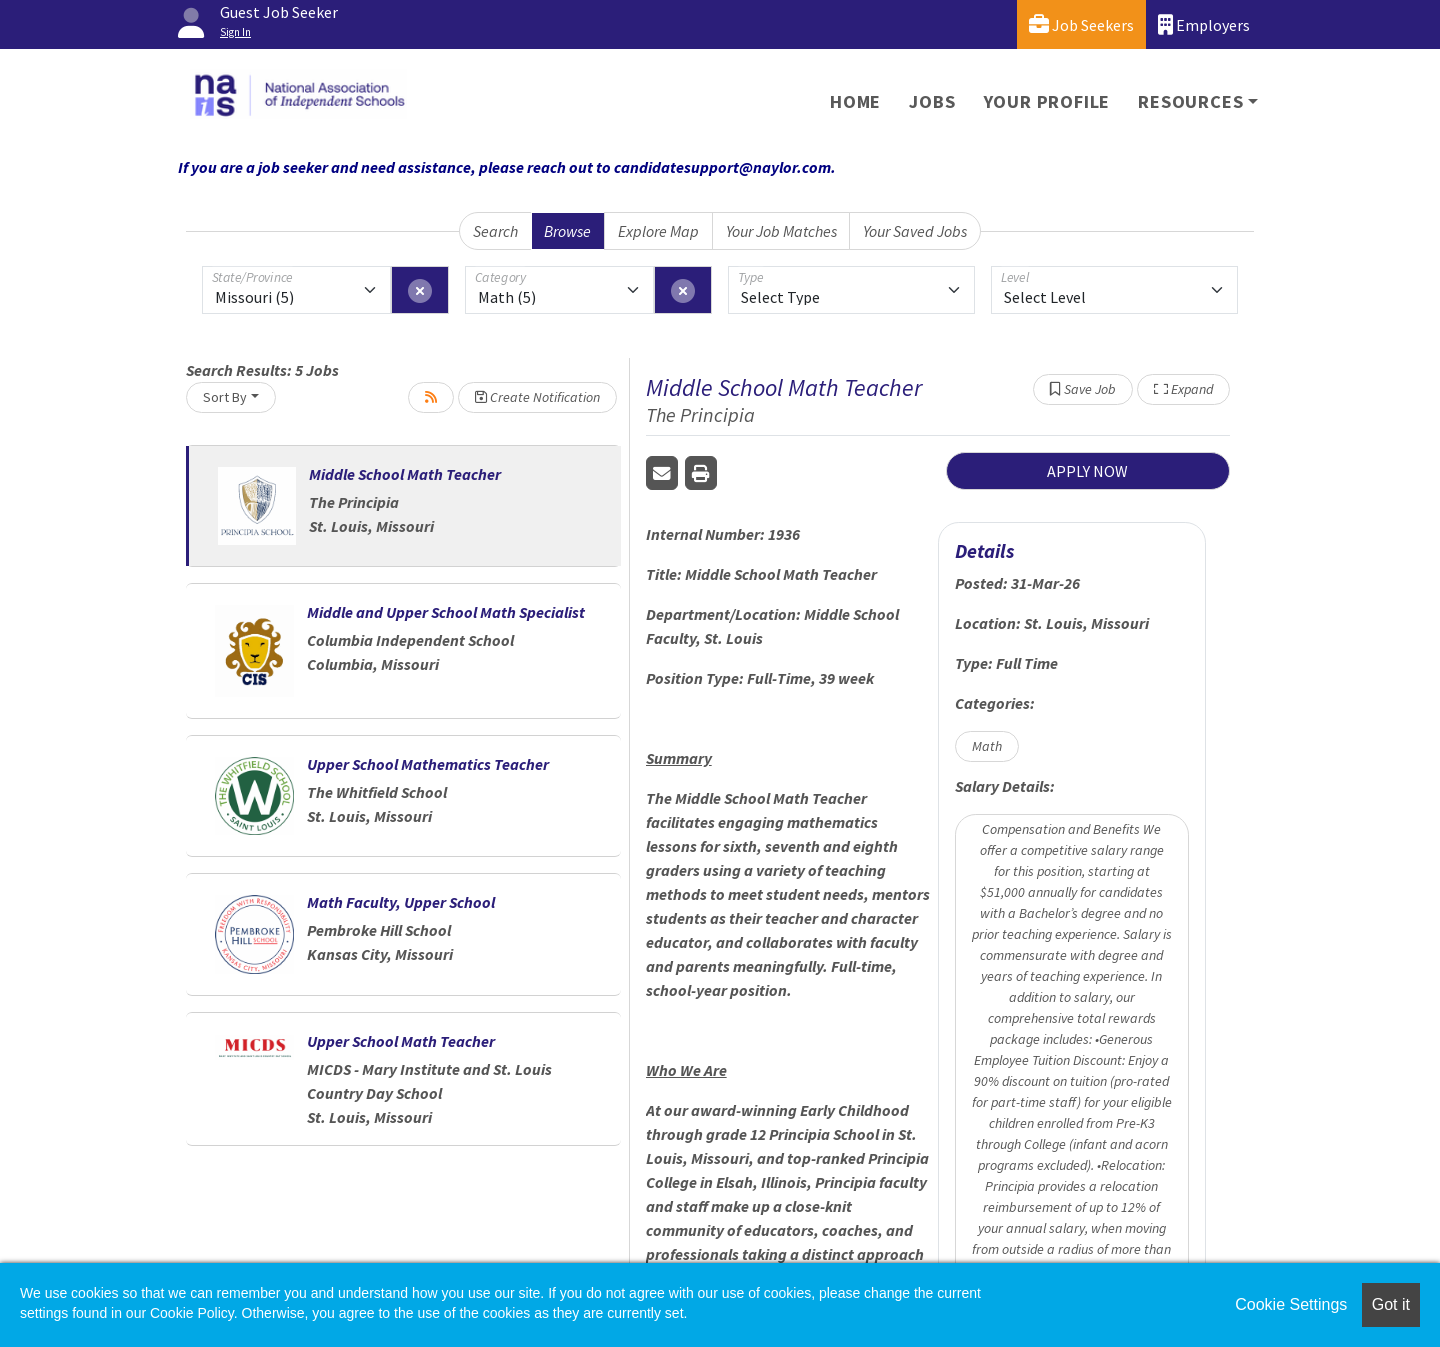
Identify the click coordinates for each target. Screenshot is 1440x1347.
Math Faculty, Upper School (401, 902)
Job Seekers (1081, 24)
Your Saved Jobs (915, 231)
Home (855, 101)
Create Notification (537, 397)
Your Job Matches (781, 231)
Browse (567, 231)
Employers (1204, 24)
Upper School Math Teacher (401, 1041)
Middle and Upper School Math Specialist (446, 612)
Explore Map (658, 231)
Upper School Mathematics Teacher (428, 764)
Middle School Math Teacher (405, 474)
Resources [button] (1190, 101)
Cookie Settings (1291, 1304)
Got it (1391, 1304)
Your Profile (1047, 101)
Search (495, 231)
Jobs (932, 101)
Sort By (225, 397)
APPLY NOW (1087, 471)
